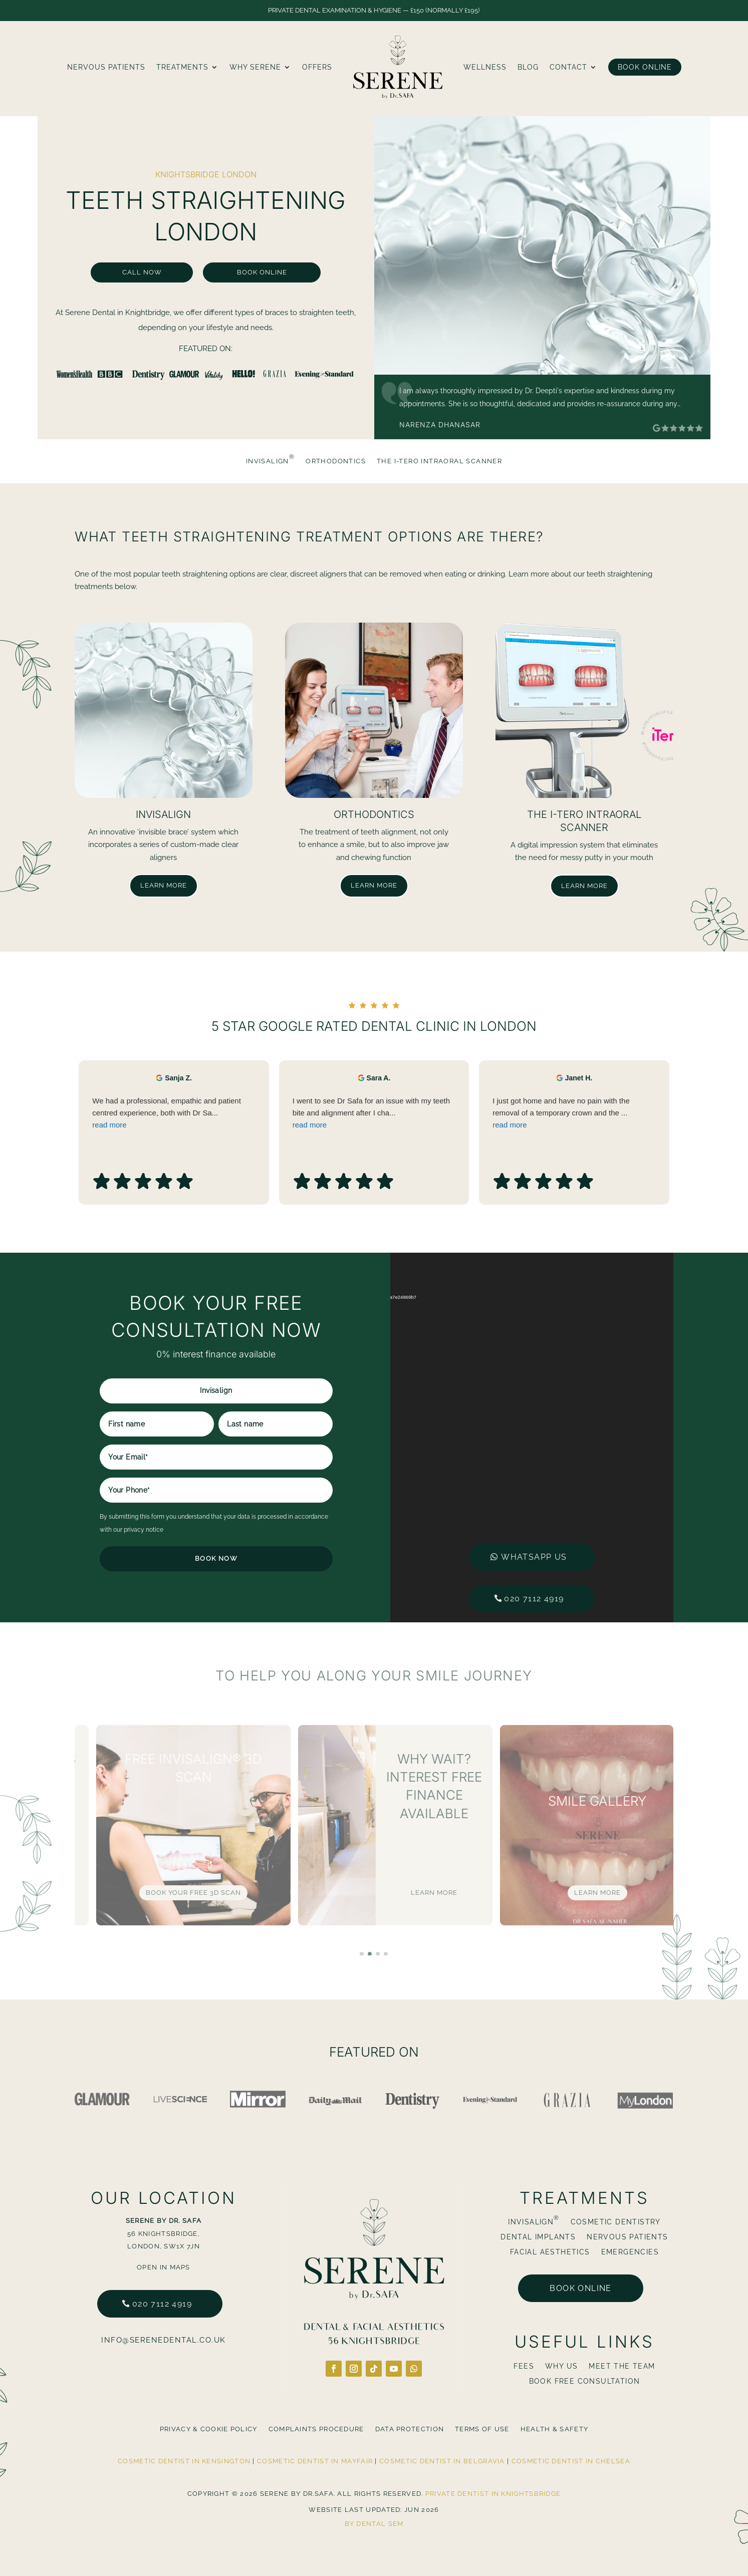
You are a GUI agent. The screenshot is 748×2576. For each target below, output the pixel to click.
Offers (317, 67)
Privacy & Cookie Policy (209, 2429)
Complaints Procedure (316, 2429)
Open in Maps (163, 2267)
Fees (524, 2366)
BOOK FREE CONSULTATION (584, 2381)
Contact (568, 67)
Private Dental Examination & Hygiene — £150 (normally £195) (373, 10)
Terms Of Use (482, 2429)
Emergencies (630, 2252)
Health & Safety (555, 2429)
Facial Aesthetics (550, 2252)
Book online (580, 2288)
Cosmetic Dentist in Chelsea (571, 2461)
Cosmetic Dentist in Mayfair (315, 2461)
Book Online (645, 67)
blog (528, 67)
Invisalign (270, 461)
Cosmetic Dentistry (616, 2222)
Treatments (182, 67)
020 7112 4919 (162, 2304)
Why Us (561, 2366)
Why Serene (255, 67)
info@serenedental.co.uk (163, 2340)
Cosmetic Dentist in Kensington (184, 2461)
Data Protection (409, 2429)
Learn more (163, 885)
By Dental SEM (374, 2523)
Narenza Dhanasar (439, 424)
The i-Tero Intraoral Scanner (439, 461)
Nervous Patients (106, 67)
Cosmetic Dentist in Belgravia (442, 2461)
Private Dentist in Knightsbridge (493, 2493)
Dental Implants (538, 2237)
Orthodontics (336, 461)
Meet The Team (622, 2366)
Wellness (485, 67)
